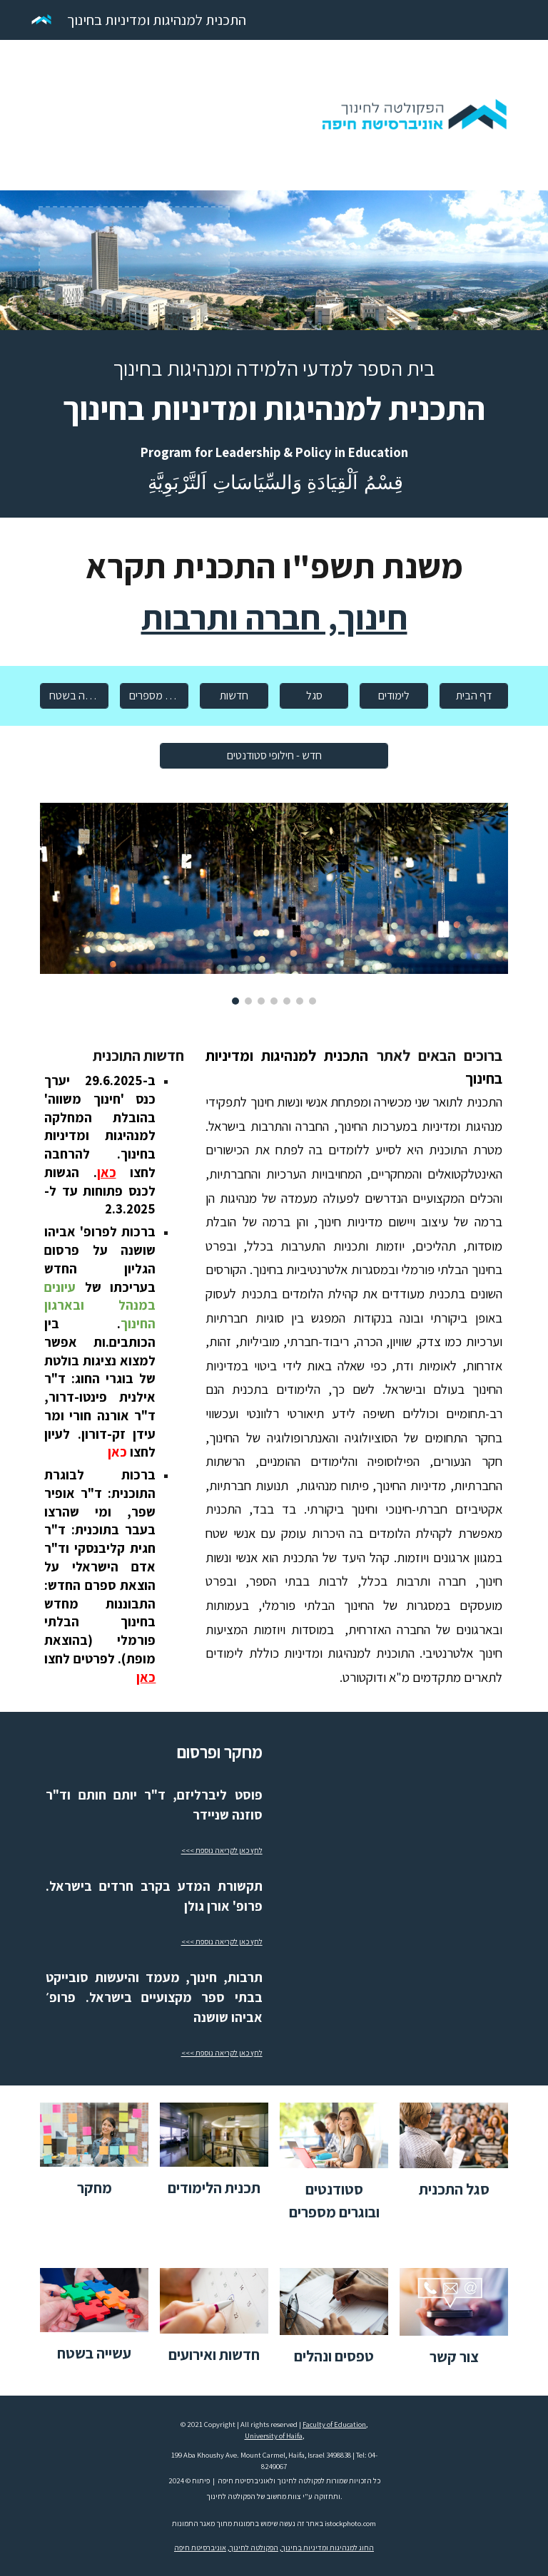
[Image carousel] (273, 904)
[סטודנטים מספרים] (154, 695)
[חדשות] (234, 695)
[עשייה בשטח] (74, 695)
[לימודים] (393, 695)
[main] (273, 424)
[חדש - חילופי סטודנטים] (274, 755)
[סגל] (313, 695)
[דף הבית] (473, 695)
